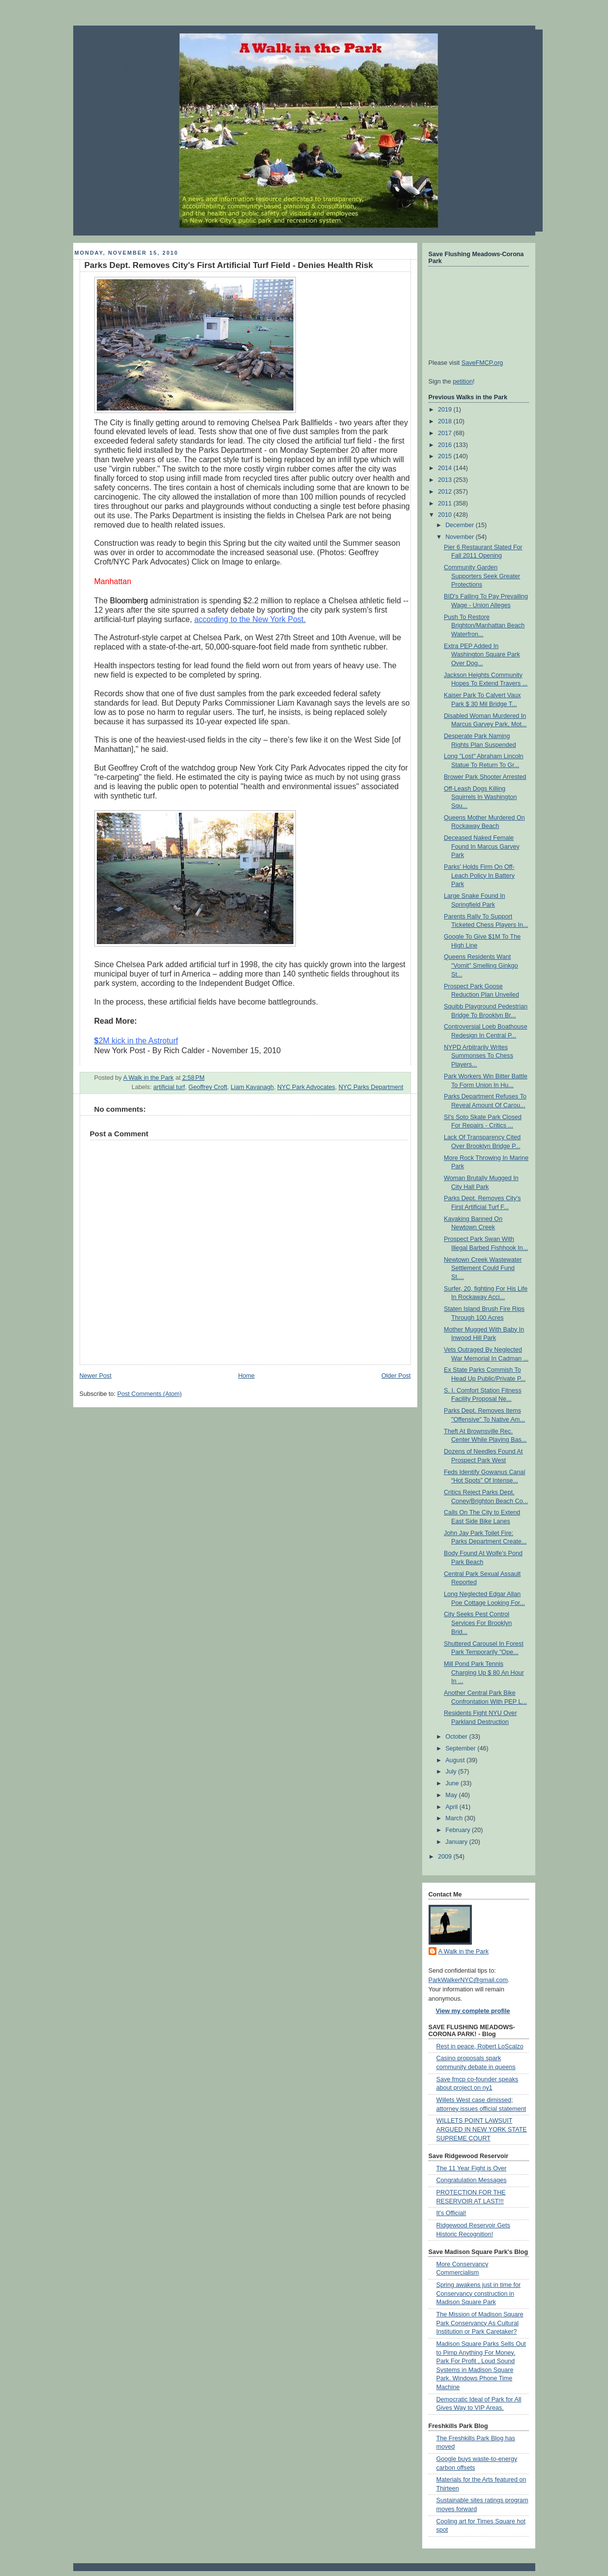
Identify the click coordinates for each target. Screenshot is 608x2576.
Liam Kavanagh (252, 1087)
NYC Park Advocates (306, 1087)
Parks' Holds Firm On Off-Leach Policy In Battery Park (479, 875)
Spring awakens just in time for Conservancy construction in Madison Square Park (478, 2293)
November (460, 536)
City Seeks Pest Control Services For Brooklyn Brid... (478, 1623)
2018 (446, 421)
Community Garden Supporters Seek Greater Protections (482, 576)
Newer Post (96, 1375)
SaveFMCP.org (482, 362)
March (454, 1818)
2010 (446, 514)
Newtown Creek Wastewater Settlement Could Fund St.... (483, 1268)
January (457, 1841)
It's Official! (451, 2213)
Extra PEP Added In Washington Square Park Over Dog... (482, 655)
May (452, 1795)
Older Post (396, 1375)
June (453, 1783)
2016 (446, 445)
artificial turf (169, 1087)
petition (463, 381)
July (451, 1771)
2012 (446, 491)
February (458, 1830)
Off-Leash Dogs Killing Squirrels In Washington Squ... (480, 797)
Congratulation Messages (471, 2180)
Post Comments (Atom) (149, 1394)
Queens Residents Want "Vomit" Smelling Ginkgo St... (481, 965)
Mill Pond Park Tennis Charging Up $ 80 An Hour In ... (484, 1672)
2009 (446, 1856)
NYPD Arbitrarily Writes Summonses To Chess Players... (478, 1056)
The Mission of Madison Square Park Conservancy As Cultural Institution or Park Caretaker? (479, 2323)
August (455, 1760)
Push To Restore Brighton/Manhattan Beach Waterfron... (484, 626)
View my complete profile (473, 2011)
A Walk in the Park (463, 1951)
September (461, 1748)
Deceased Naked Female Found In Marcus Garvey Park (482, 846)
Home (246, 1375)
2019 (446, 409)
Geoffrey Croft (207, 1087)
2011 (446, 503)
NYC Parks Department (371, 1087)
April (452, 1807)
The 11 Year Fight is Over (471, 2168)
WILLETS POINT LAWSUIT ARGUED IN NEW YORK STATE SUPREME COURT (481, 2129)
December (460, 525)
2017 (446, 433)
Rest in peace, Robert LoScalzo (479, 2046)
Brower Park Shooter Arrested (485, 776)
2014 (446, 468)
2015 (446, 456)
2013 (446, 479)
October (457, 1736)
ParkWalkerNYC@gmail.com (468, 1980)
